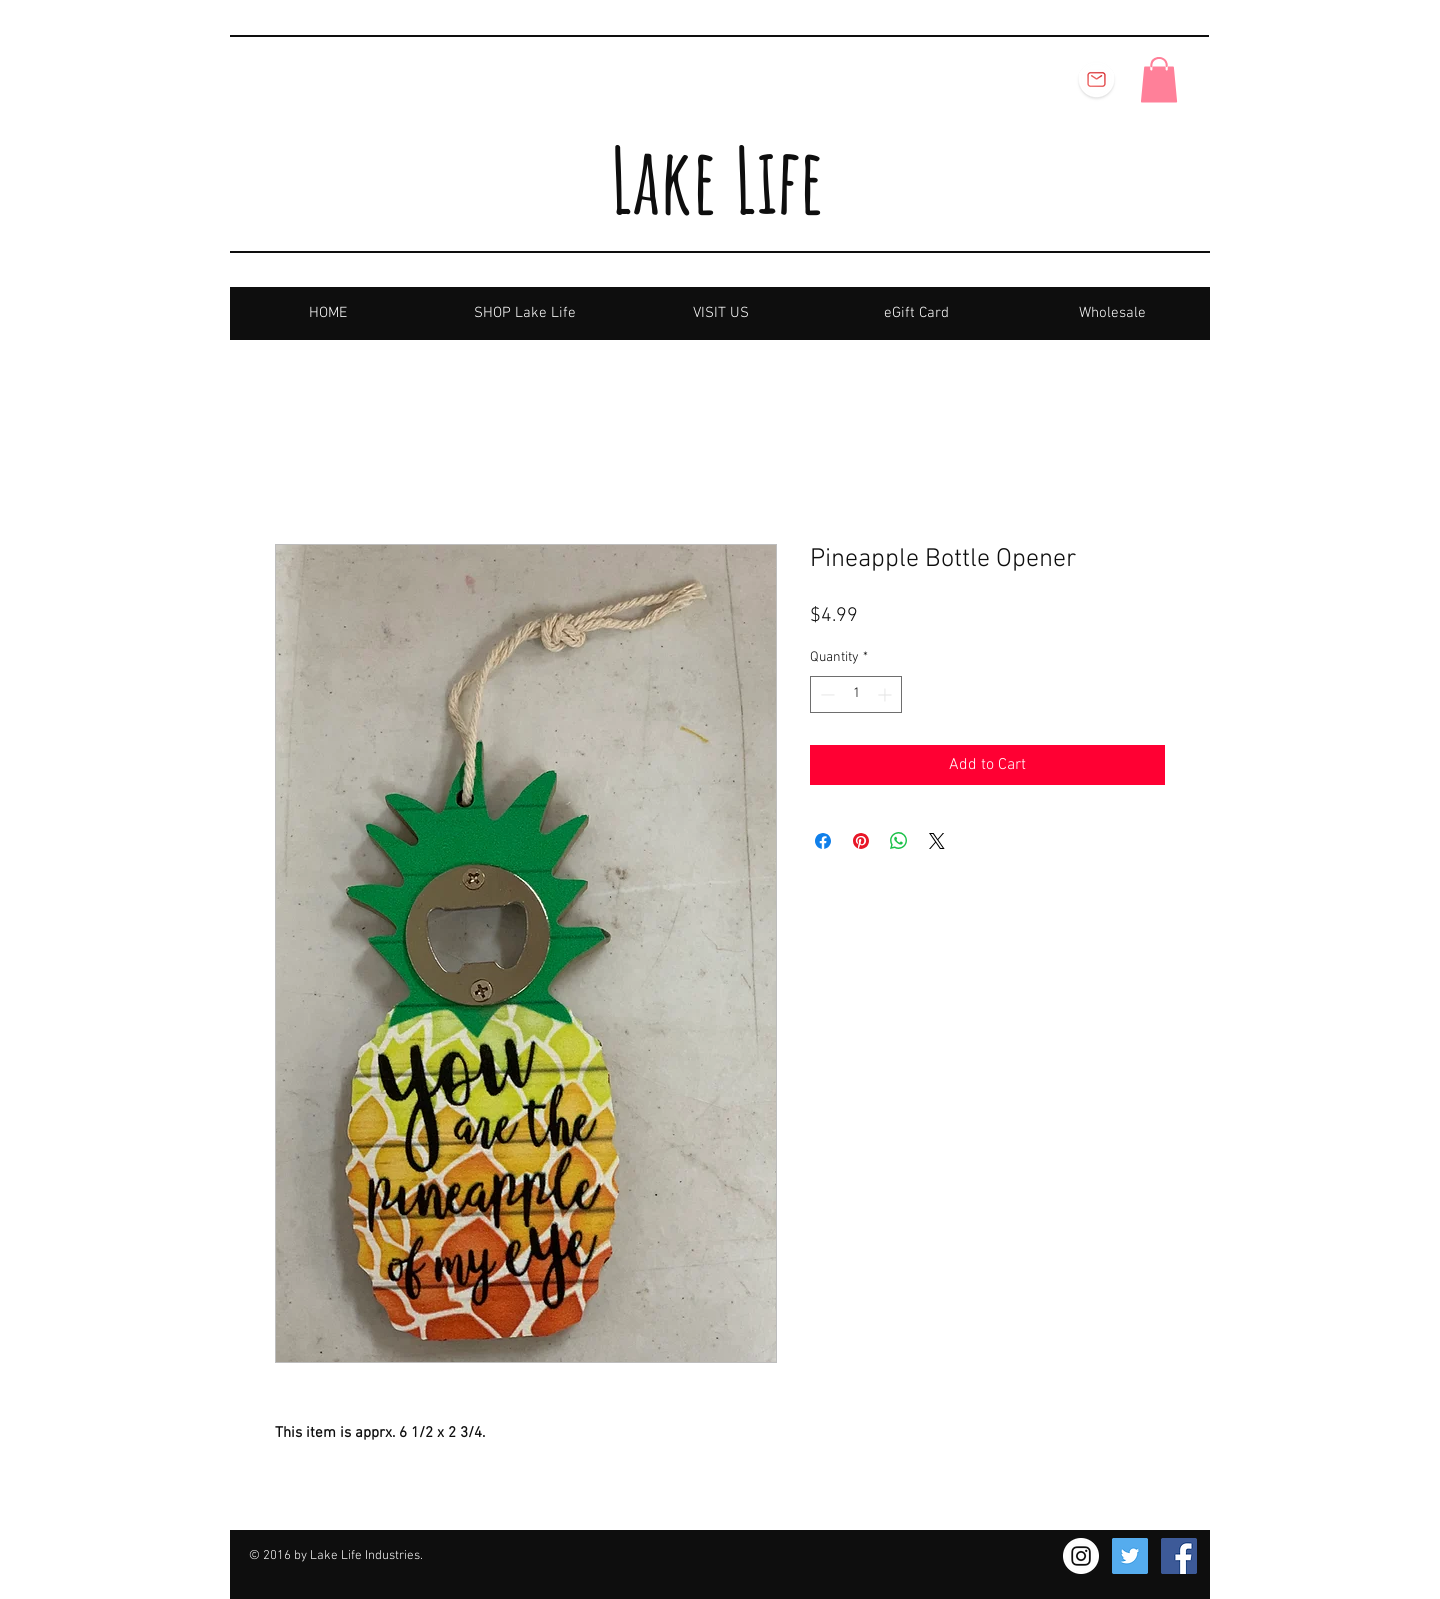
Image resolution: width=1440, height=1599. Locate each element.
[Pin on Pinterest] (861, 841)
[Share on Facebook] (823, 841)
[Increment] (886, 694)
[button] (1159, 79)
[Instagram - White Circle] (1081, 1556)
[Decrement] (825, 694)
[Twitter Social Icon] (1130, 1556)
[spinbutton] (856, 694)
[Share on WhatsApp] (899, 841)
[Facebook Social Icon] (1179, 1556)
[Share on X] (937, 841)
